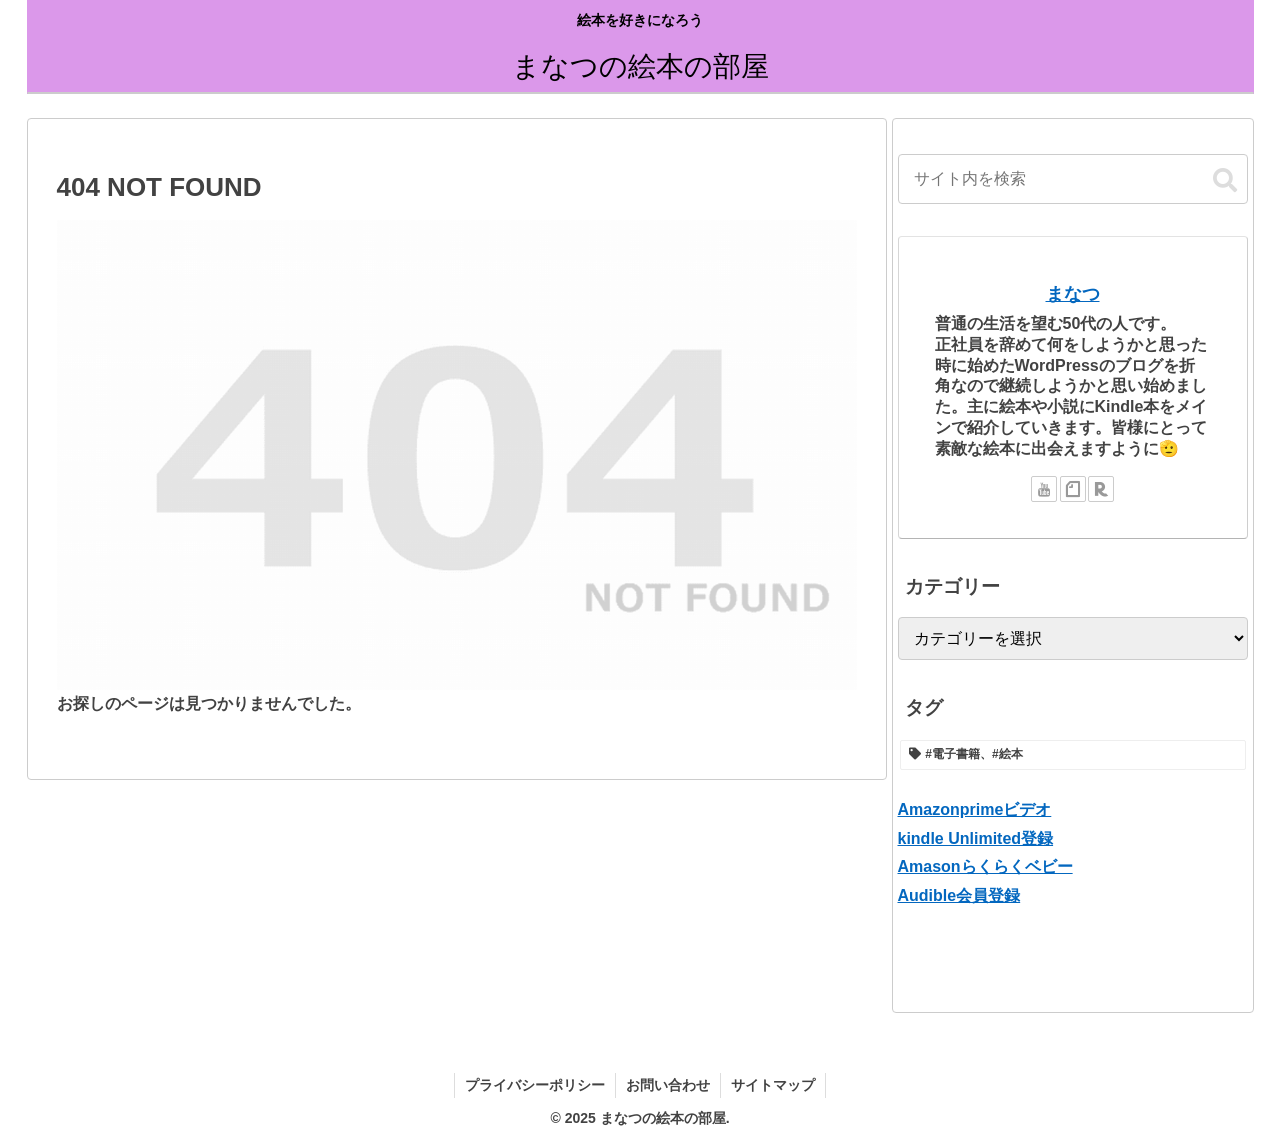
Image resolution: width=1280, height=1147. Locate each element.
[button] (1225, 181)
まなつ (1073, 294)
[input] (1073, 179)
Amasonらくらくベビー (985, 866)
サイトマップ (773, 1085)
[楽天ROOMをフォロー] (1101, 489)
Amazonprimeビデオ (975, 809)
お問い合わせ (668, 1085)
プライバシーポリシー (535, 1085)
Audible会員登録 (959, 895)
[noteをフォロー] (1073, 489)
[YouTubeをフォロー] (1044, 489)
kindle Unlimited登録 (976, 838)
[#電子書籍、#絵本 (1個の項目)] (1073, 755)
